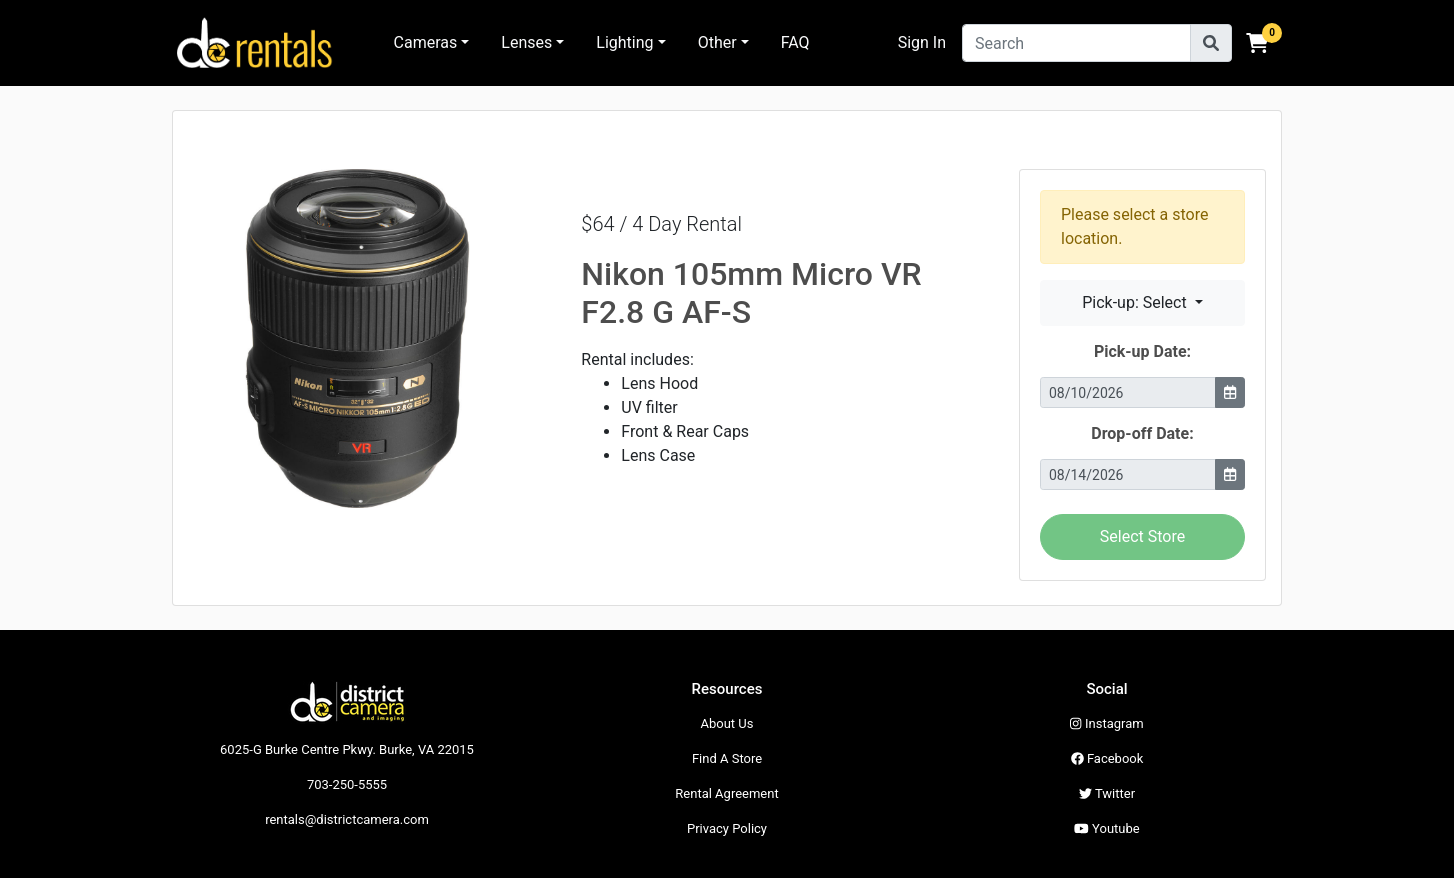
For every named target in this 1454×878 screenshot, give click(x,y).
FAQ (795, 42)
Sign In (922, 42)
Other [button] (717, 42)
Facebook (1107, 758)
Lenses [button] (526, 42)
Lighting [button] (624, 42)
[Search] (1076, 43)
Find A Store (727, 758)
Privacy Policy (727, 828)
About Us (727, 723)
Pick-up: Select (1136, 302)
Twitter (1107, 793)
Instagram (1106, 723)
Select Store (1142, 536)
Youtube (1106, 828)
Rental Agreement (726, 793)
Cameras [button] (426, 42)
